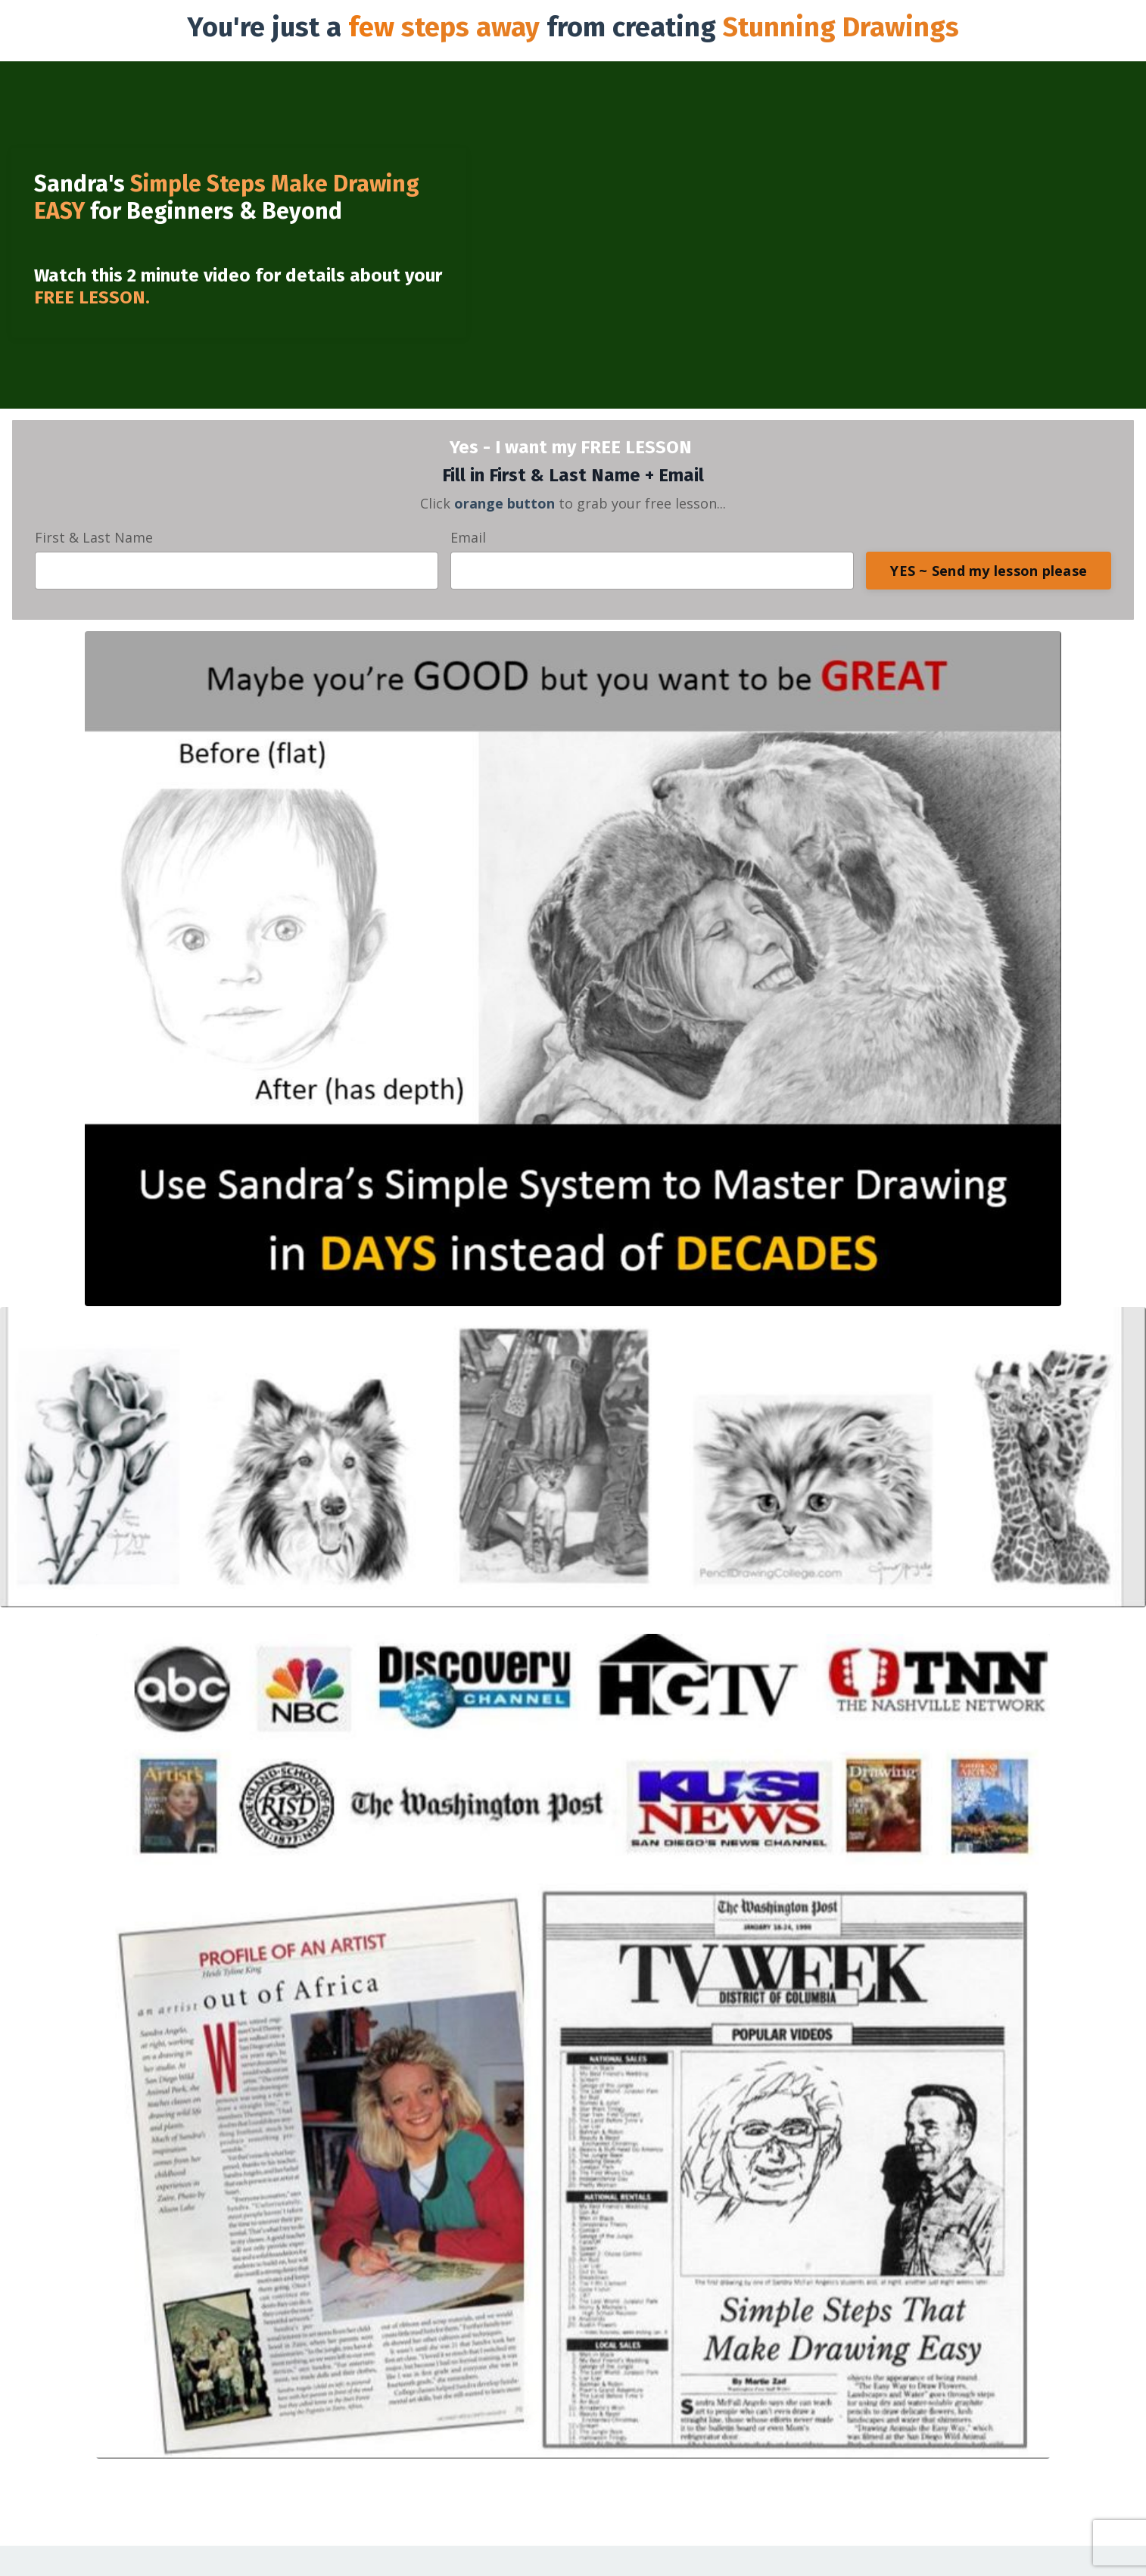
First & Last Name (94, 537)
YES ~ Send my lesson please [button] (988, 571)
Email (468, 537)
